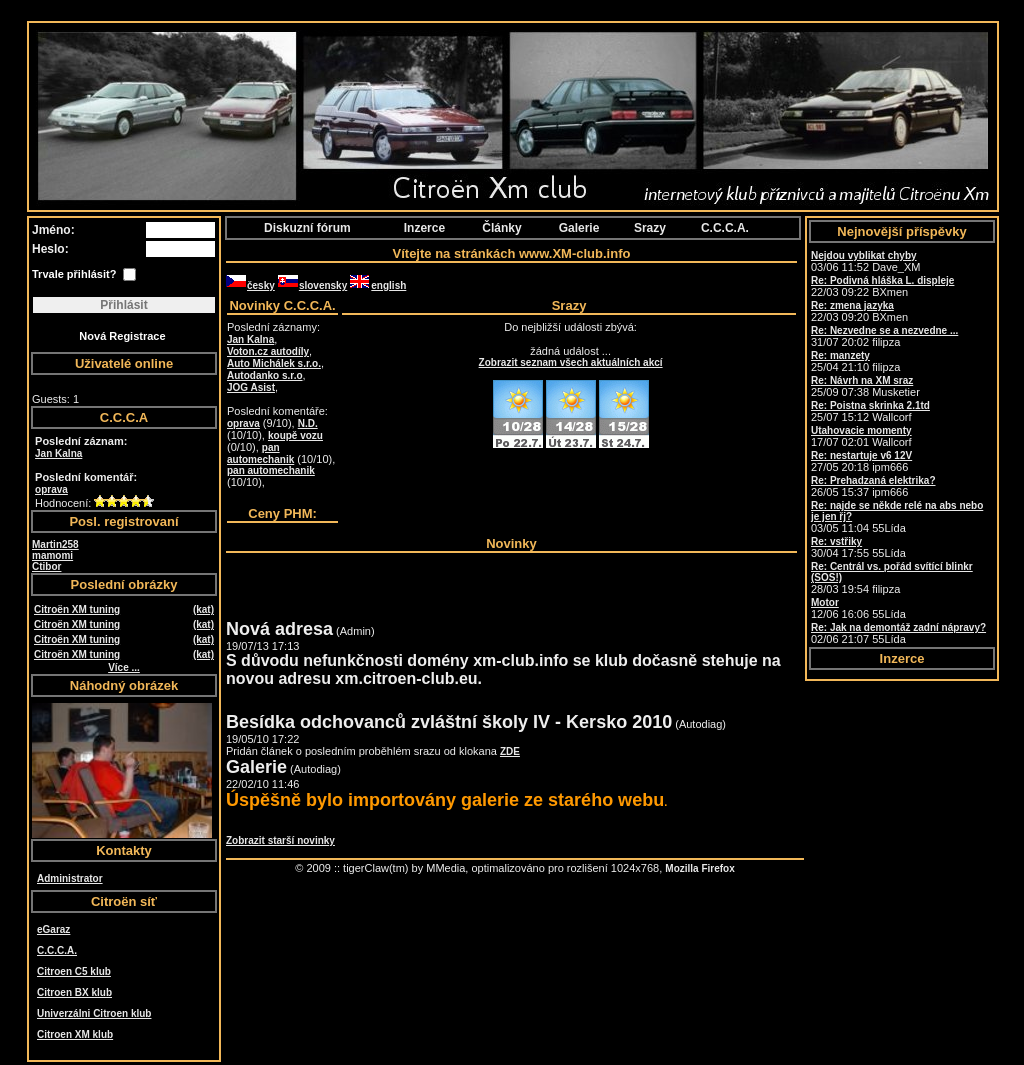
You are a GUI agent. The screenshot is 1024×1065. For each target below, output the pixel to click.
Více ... (124, 667)
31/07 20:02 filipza (884, 336)
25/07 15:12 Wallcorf (870, 411)
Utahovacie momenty (861, 430)
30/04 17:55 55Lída (858, 547)
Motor (825, 602)
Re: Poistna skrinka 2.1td (870, 405)
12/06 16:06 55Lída (858, 608)
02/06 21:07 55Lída (898, 633)
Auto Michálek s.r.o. (274, 363)
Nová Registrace (122, 336)
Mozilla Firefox (699, 868)
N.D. (308, 423)
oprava (51, 489)
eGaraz (53, 929)
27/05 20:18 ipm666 (861, 461)
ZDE (510, 751)
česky (250, 285)
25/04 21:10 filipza (855, 361)
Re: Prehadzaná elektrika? (873, 480)
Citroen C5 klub (74, 971)
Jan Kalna (58, 453)
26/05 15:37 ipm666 (873, 486)
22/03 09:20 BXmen (859, 311)
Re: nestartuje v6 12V (861, 455)
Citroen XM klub (75, 1034)
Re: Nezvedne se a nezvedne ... (884, 330)
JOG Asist (251, 387)
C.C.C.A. (57, 950)
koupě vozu (295, 435)
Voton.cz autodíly (268, 351)
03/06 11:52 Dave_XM (865, 261)
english (378, 285)
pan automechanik (260, 453)
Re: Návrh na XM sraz (862, 380)
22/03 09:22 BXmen (882, 286)
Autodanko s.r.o (265, 375)
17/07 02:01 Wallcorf (861, 436)
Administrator (70, 878)
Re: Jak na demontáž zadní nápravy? (898, 627)
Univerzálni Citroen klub (94, 1013)
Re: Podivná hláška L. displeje (882, 280)
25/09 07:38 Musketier (865, 386)
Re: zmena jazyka (852, 305)
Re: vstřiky (836, 541)
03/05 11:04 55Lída (897, 517)
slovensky (312, 285)
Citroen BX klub (74, 992)
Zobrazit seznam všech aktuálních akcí (571, 362)
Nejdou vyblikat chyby (864, 255)
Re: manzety (840, 355)
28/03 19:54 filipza (892, 578)
